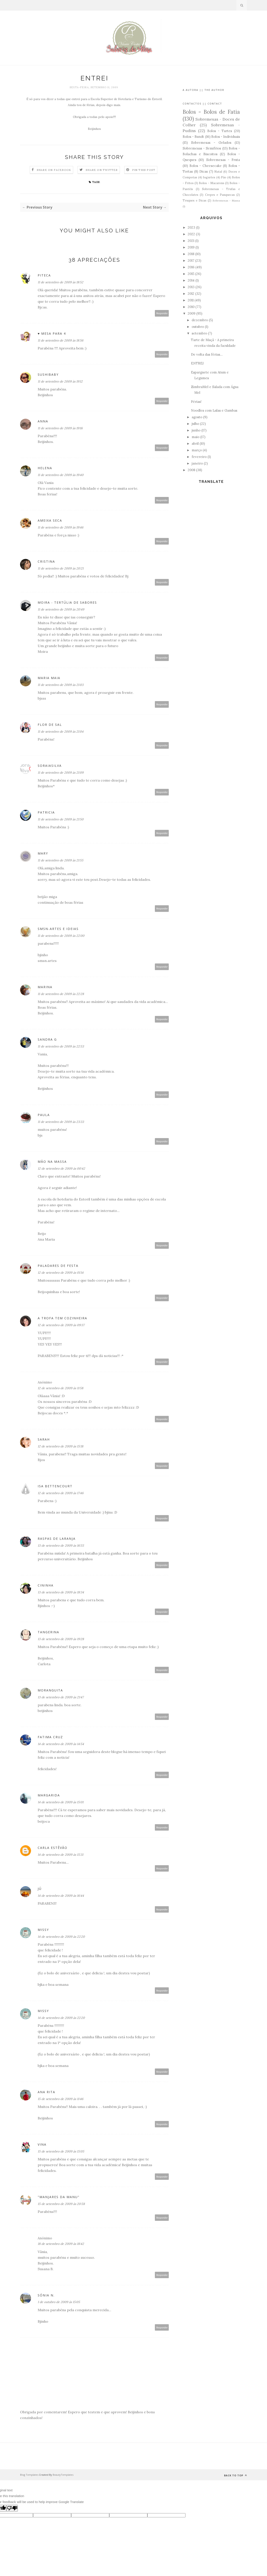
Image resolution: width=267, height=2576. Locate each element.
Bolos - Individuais (225, 136)
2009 (191, 313)
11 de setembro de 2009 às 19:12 (60, 381)
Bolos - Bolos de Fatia (211, 111)
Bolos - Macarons (211, 183)
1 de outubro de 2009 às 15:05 (59, 2302)
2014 (191, 280)
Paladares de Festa (58, 1266)
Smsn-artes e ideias (58, 929)
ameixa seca (50, 520)
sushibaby (48, 374)
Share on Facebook (54, 170)
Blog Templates (29, 2474)
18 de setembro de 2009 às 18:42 (61, 2244)
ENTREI (197, 363)
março (197, 450)
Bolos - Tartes (219, 131)
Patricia (46, 812)
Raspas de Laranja (57, 1538)
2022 (191, 234)
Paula (44, 1115)
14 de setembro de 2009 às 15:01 (60, 1802)
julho (195, 424)
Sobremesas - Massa (226, 200)
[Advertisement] (127, 10)
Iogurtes (209, 177)
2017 (191, 260)
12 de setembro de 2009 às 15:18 (60, 1446)
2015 (191, 274)
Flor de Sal (50, 724)
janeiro (197, 463)
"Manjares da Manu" (59, 2197)
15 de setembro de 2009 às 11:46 (60, 2099)
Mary (43, 853)
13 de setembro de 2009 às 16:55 (61, 1545)
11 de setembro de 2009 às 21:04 (60, 732)
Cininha (46, 1585)
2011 (191, 300)
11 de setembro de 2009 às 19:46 (60, 527)
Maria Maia (49, 678)
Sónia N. (46, 2295)
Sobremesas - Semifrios (202, 148)
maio (195, 437)
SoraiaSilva (50, 765)
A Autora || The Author (203, 89)
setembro (199, 333)
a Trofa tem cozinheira (62, 1318)
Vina (42, 2144)
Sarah (44, 1439)
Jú (40, 1889)
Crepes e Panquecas (220, 195)
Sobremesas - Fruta (223, 160)
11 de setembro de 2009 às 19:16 (60, 428)
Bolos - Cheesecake (205, 166)
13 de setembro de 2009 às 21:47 (60, 1697)
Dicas (203, 171)
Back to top (235, 2475)
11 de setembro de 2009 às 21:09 (60, 773)
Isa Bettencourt (55, 1486)
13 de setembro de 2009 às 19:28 (61, 1639)
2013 (191, 287)
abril (195, 443)
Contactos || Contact (202, 103)
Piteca (44, 275)
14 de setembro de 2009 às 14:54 (61, 1744)
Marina (45, 987)
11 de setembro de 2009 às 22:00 (61, 936)
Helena (45, 468)
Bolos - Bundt (193, 136)
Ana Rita (46, 2092)
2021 (191, 241)
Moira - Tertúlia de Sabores (67, 602)
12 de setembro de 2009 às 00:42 (61, 1168)
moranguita (50, 1690)
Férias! (196, 401)
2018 (191, 254)
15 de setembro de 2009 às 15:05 (61, 2151)
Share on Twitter (102, 170)
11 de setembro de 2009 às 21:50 (60, 819)
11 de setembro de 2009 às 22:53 (61, 1046)
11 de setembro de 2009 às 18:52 (60, 282)
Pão (223, 177)
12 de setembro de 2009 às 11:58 (60, 1388)
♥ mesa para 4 (52, 333)
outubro (198, 327)
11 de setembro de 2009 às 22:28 (61, 994)
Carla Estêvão (52, 1848)
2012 (191, 293)
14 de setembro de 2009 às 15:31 (60, 1855)
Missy (43, 1930)
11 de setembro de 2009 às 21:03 (60, 685)
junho (196, 430)
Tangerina (48, 1632)
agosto (197, 417)
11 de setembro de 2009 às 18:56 (60, 340)
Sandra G (47, 1039)
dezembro (200, 320)
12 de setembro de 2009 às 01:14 (60, 1273)
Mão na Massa (52, 1161)
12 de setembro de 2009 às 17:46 (60, 1493)
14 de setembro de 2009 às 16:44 (61, 1896)
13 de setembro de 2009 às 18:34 (61, 1592)
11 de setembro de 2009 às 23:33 (61, 1122)
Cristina (46, 561)
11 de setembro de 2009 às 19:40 (60, 475)
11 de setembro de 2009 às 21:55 (60, 860)
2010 (191, 307)
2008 (191, 470)
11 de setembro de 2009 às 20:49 (61, 609)
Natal (218, 172)
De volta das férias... (207, 354)
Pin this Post (144, 170)
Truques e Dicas (194, 200)
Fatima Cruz (50, 1737)
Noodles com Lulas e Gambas (214, 410)
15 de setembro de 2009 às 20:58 (61, 2204)
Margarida (49, 1795)
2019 (191, 247)
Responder (162, 313)
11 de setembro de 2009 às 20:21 (60, 568)
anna (43, 421)
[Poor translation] (12, 2508)
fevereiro (199, 457)
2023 (191, 227)
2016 (191, 267)
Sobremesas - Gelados (211, 142)
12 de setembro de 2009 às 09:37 (61, 1325)
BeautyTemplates (63, 2474)
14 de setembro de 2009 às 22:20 (61, 1937)
